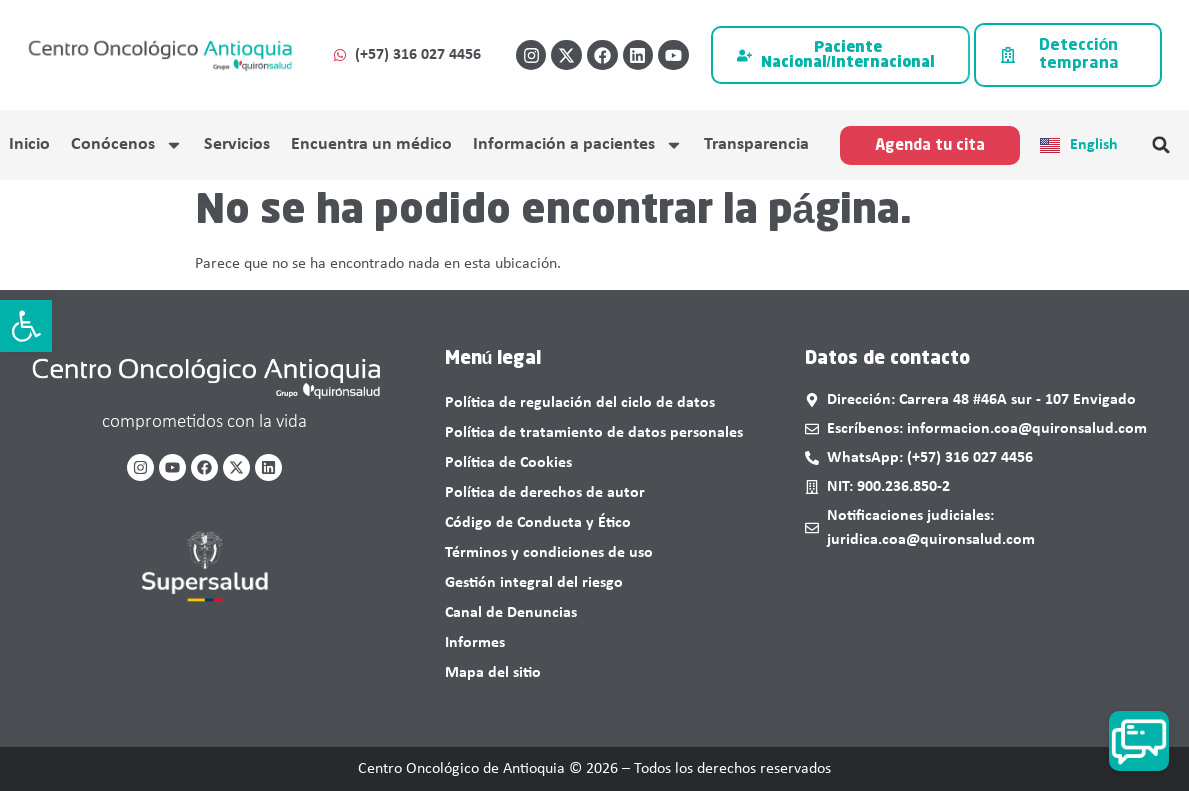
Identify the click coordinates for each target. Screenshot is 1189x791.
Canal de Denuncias (511, 613)
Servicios (237, 144)
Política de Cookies (508, 463)
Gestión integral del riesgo (534, 583)
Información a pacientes (578, 145)
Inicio (29, 144)
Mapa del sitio (493, 673)
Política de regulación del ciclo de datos (580, 403)
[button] (26, 326)
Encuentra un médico (371, 144)
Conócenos (127, 145)
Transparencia (756, 144)
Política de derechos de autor (545, 493)
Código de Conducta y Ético (538, 523)
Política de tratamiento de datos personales (594, 433)
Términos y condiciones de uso (549, 553)
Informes (475, 643)
